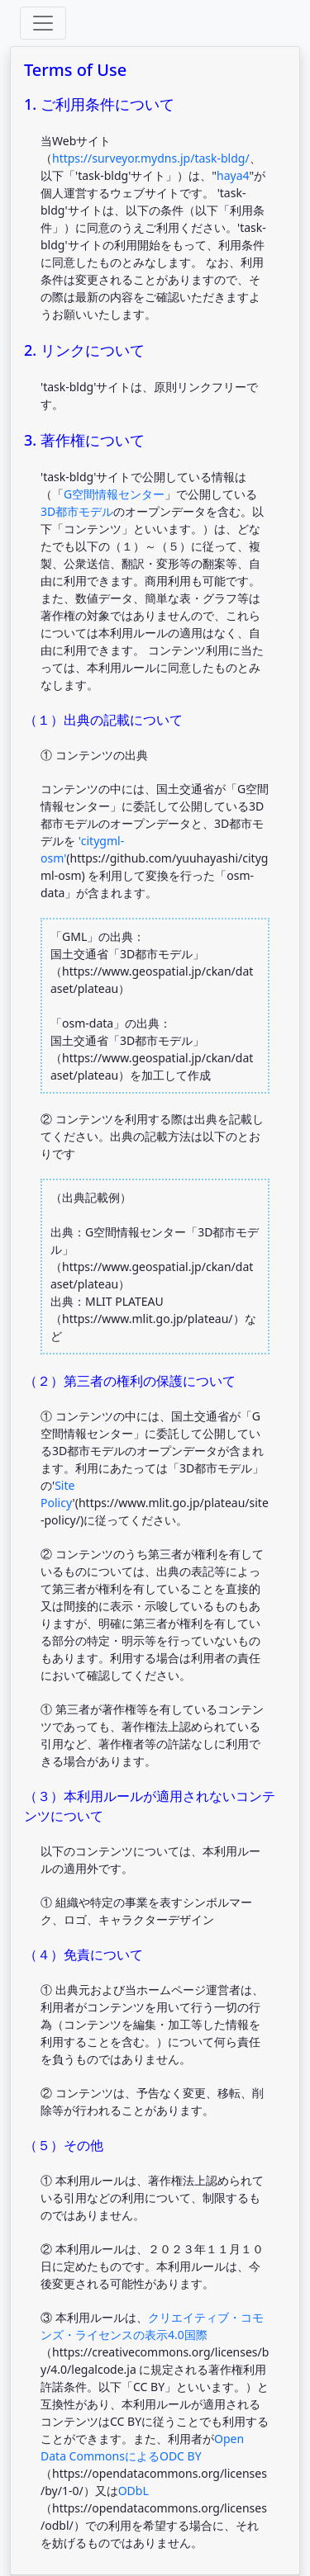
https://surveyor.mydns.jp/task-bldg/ (151, 158)
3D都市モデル (77, 511)
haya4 (233, 175)
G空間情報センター (114, 494)
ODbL (133, 2490)
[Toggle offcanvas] (43, 23)
